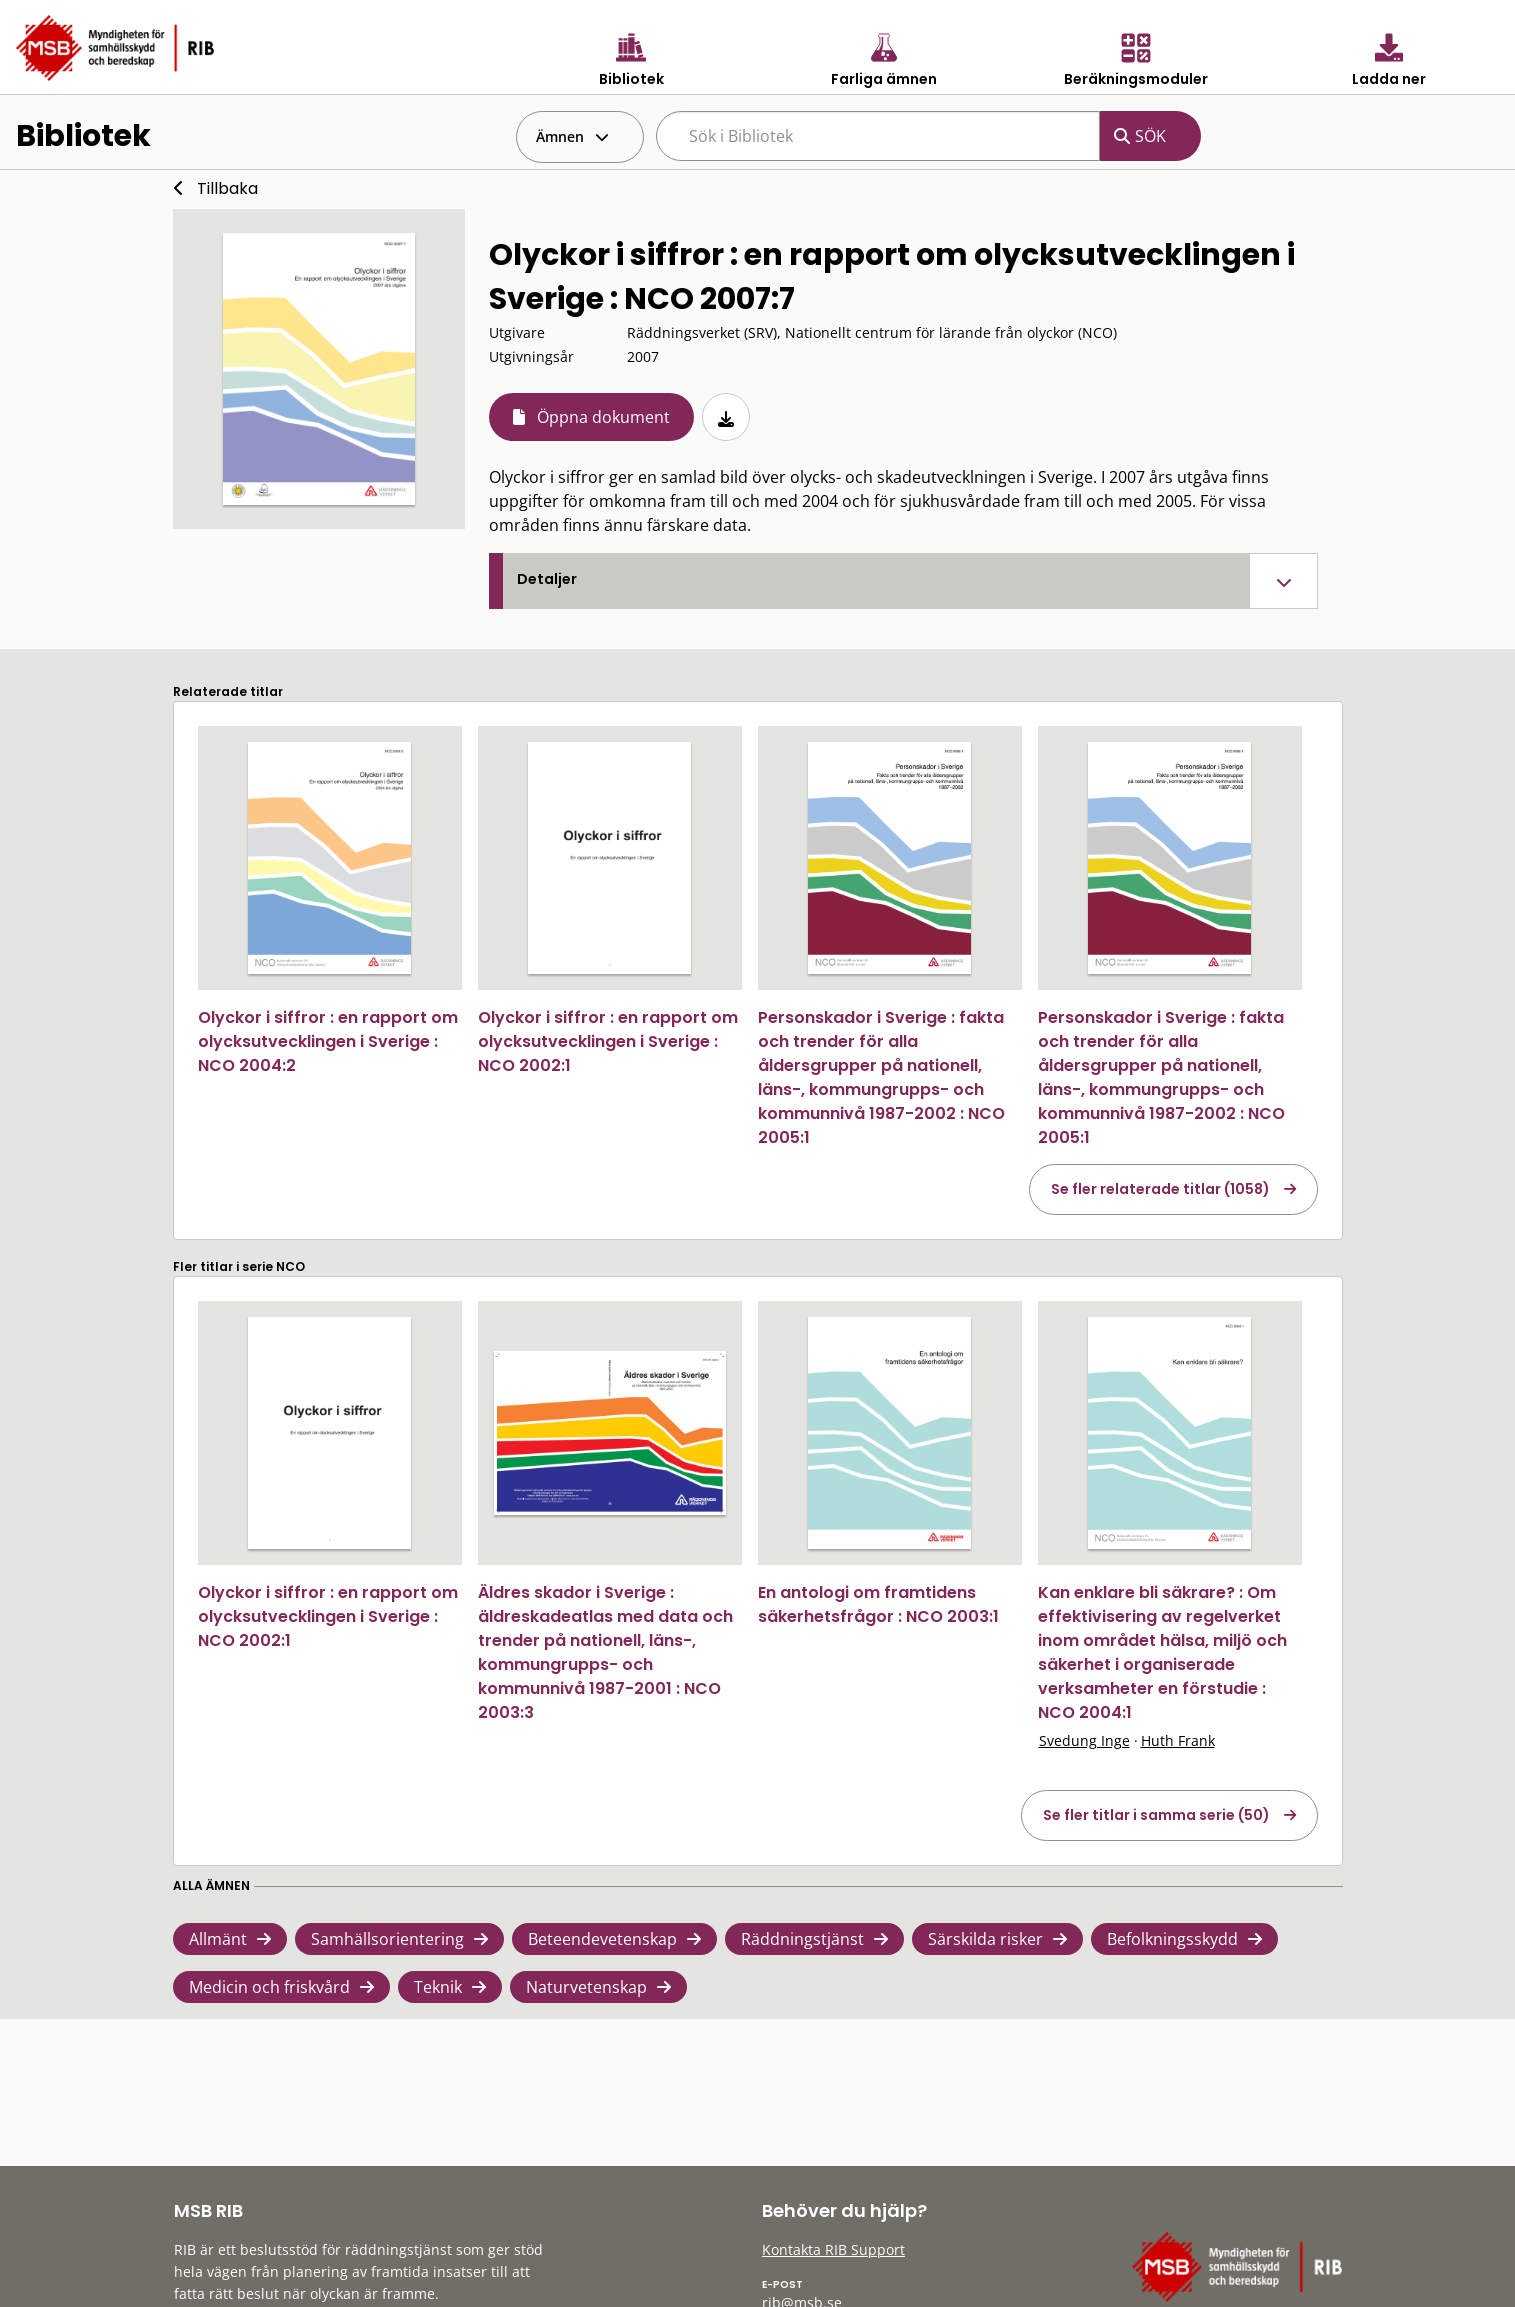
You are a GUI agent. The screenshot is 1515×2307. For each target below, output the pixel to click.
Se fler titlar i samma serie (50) (1156, 1815)
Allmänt (218, 1939)
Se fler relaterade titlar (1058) (1160, 1189)
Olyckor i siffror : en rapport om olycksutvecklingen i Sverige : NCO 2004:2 (328, 1041)
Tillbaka (227, 188)
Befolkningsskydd (1172, 1939)
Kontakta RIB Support (833, 2249)
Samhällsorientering (387, 1939)
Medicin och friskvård (269, 1987)
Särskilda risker (985, 1939)
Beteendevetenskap (602, 1939)
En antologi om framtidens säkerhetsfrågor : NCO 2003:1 (878, 1604)
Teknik (438, 1987)
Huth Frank (1178, 1740)
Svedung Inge (1084, 1740)
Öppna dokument (603, 417)
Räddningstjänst (802, 1939)
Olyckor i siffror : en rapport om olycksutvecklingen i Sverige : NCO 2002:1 (608, 1041)
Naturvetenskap (586, 1987)
